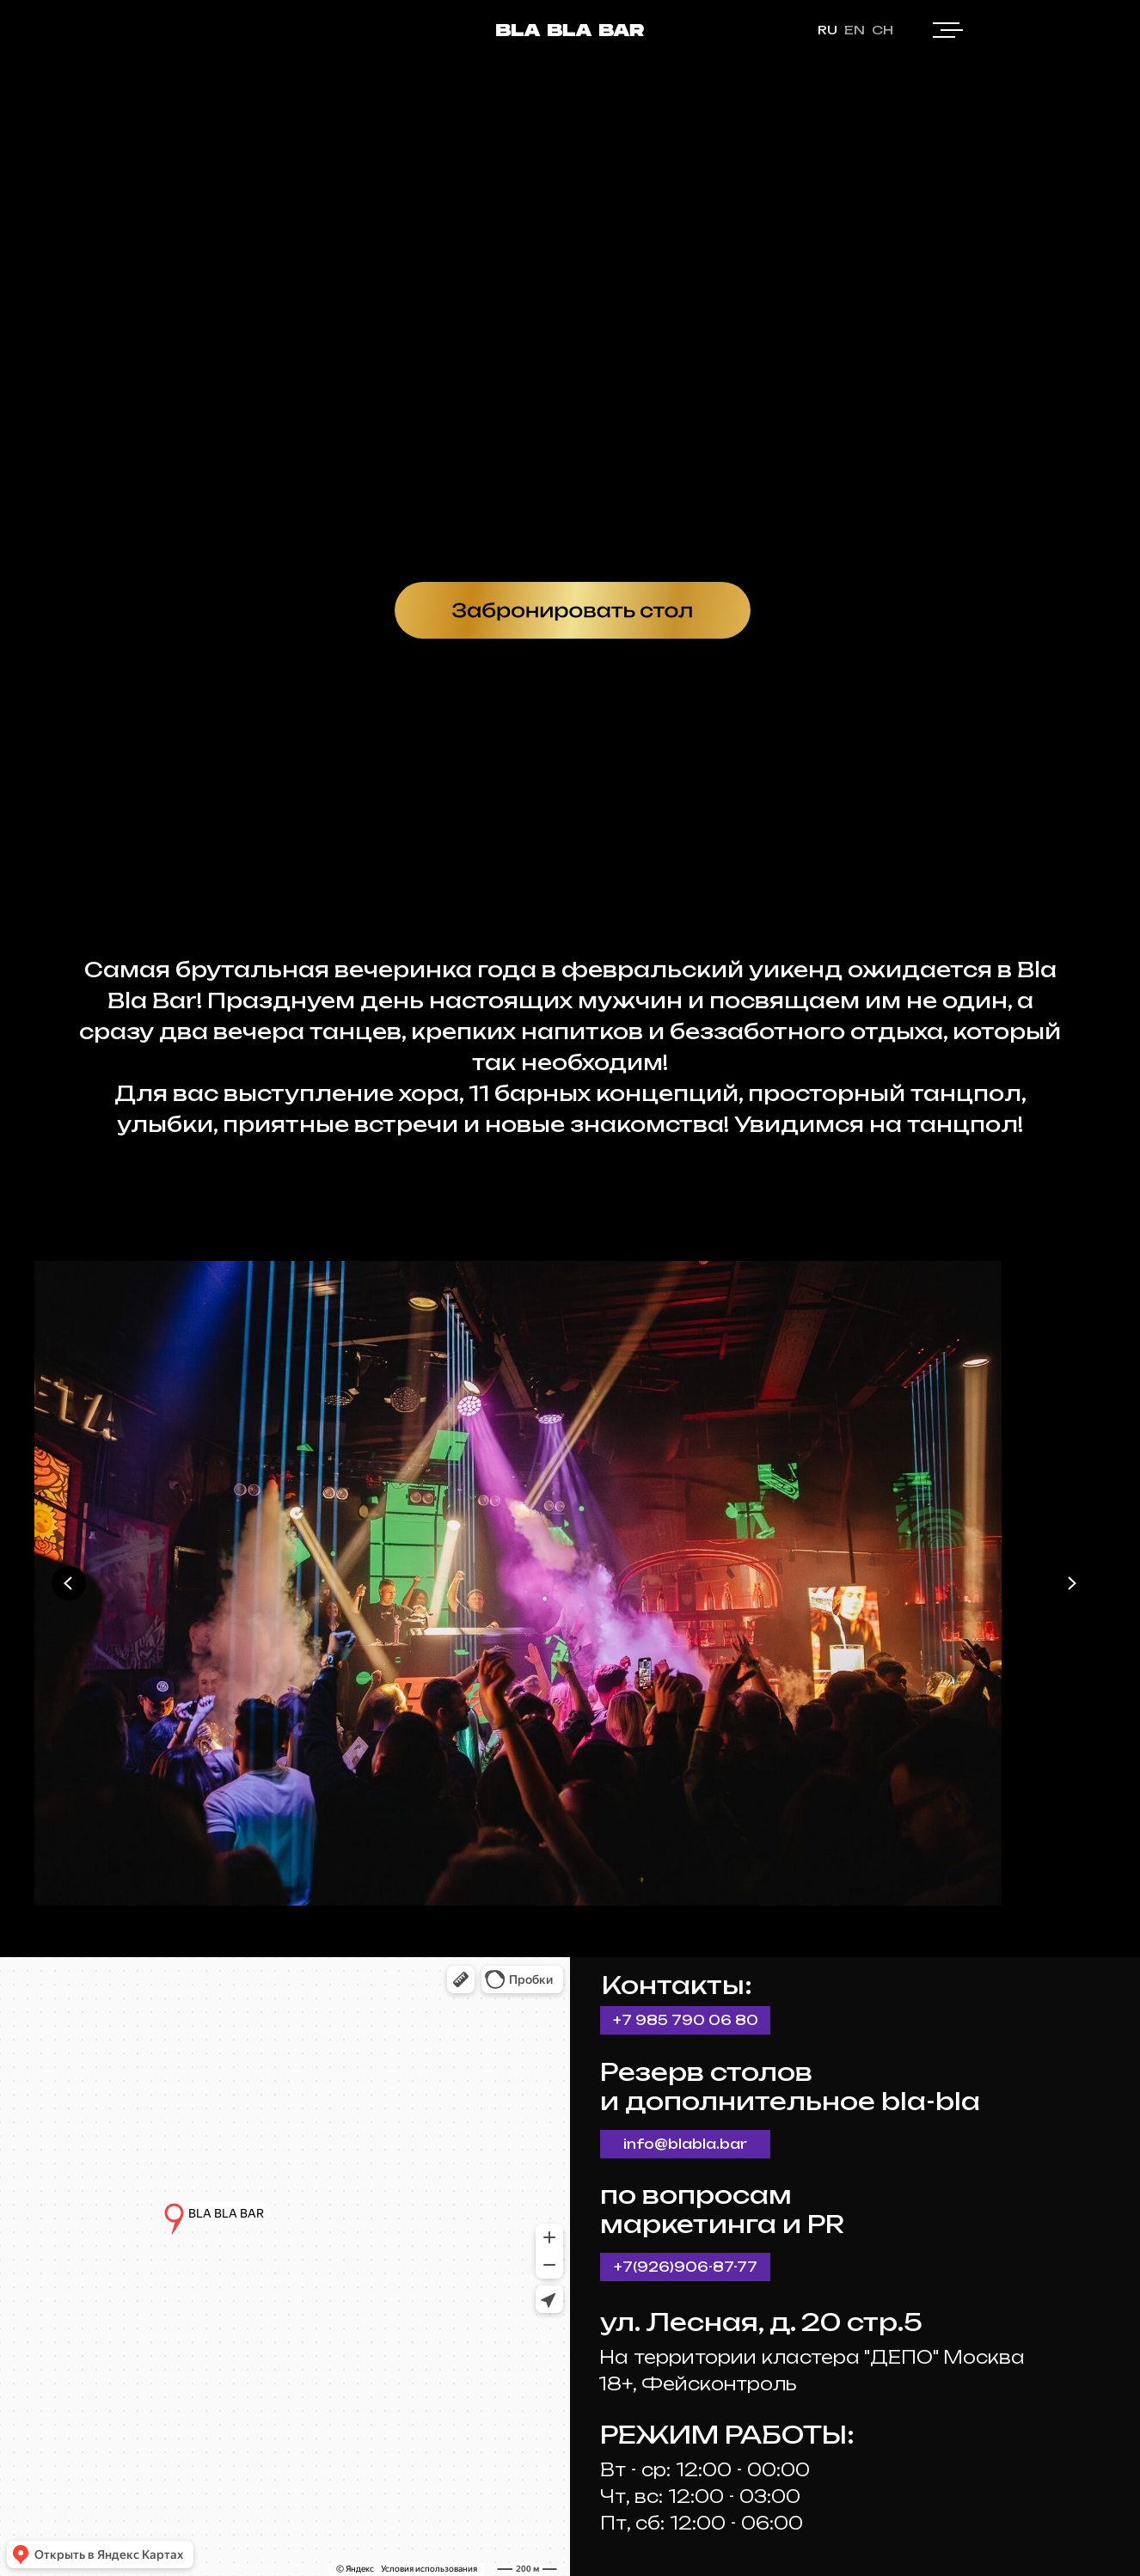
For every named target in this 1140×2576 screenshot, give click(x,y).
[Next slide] (1071, 1583)
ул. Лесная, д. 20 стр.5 (761, 2322)
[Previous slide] (69, 1583)
